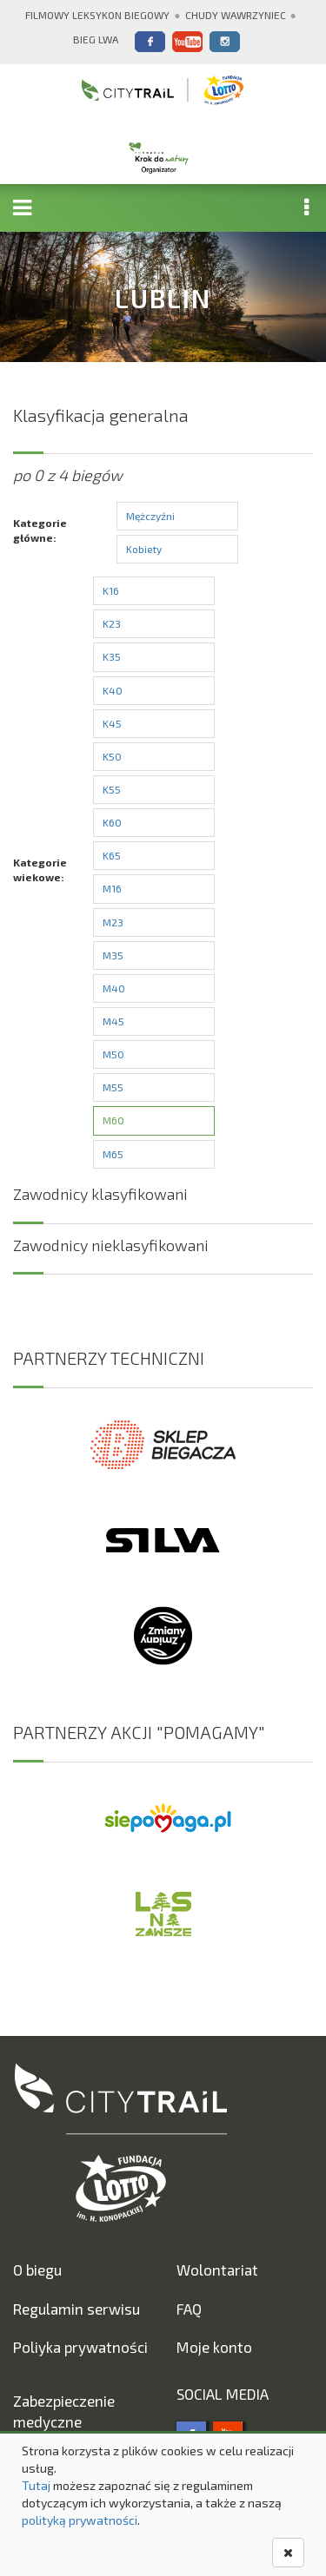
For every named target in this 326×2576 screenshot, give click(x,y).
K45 (112, 723)
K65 (112, 855)
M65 (113, 1154)
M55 (113, 1087)
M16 (112, 888)
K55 (112, 789)
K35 (112, 656)
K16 (111, 590)
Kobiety (144, 549)
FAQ (189, 2308)
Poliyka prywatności (80, 2346)
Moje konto (214, 2346)
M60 (113, 1120)
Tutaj (36, 2485)
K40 (113, 690)
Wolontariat (217, 2269)
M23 (113, 922)
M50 (113, 1054)
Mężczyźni (150, 516)
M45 (113, 1021)
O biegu (37, 2269)
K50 (112, 756)
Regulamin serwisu (76, 2308)
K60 (112, 822)
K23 (112, 623)
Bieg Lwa (95, 39)
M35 (113, 955)
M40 (114, 988)
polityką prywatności (79, 2520)
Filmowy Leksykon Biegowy (97, 15)
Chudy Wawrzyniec (235, 15)
